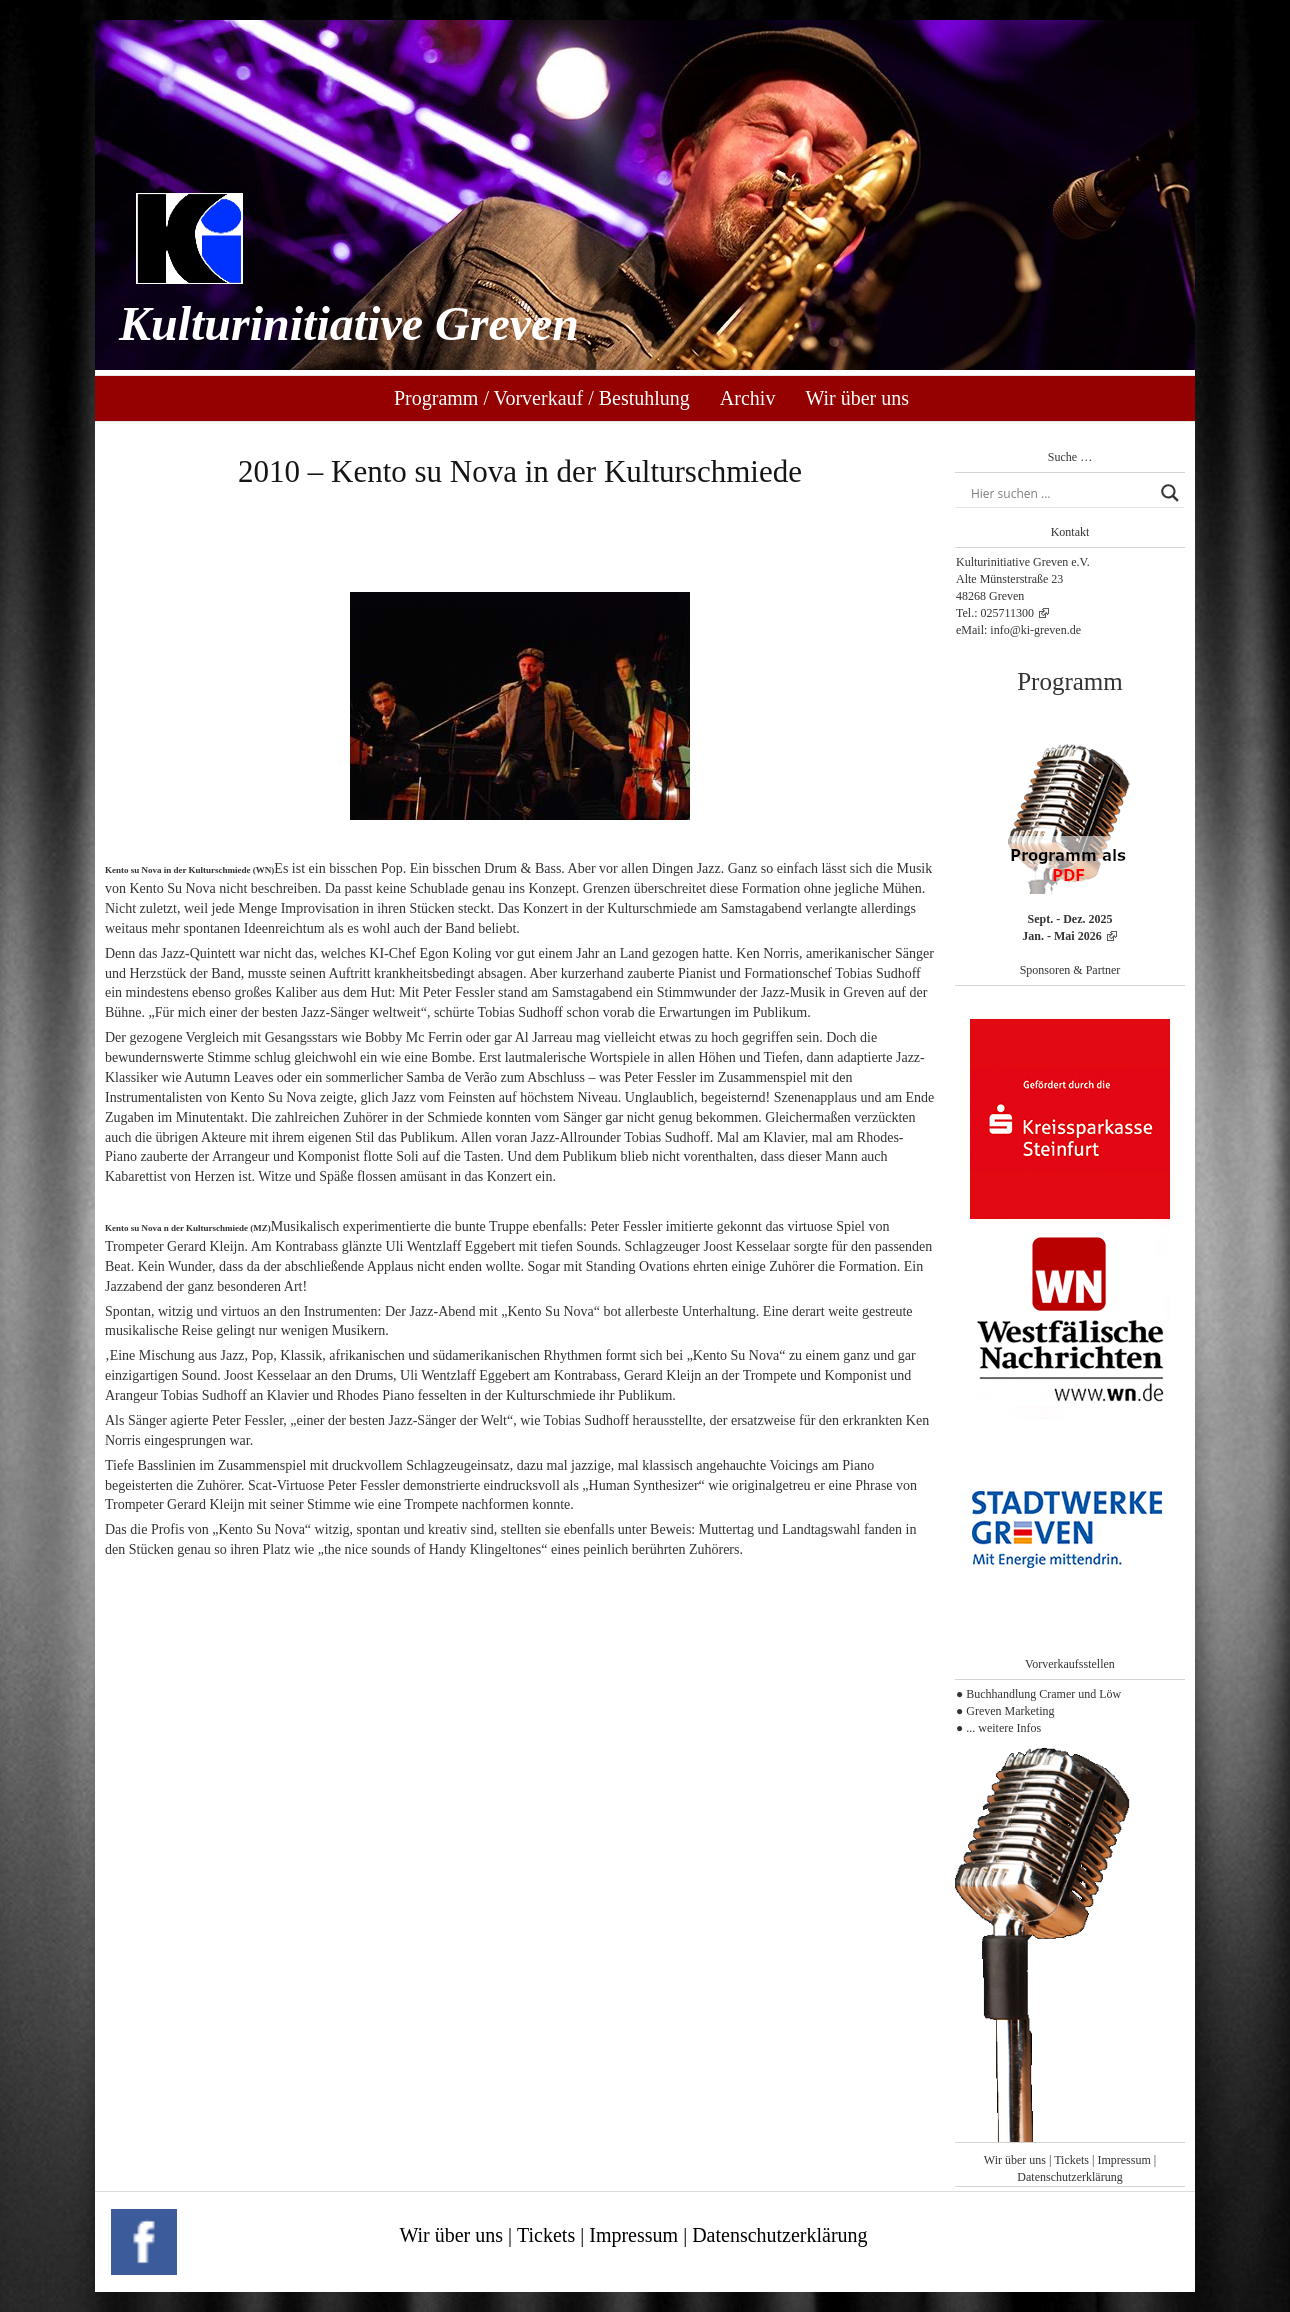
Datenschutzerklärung (1069, 2177)
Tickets (1071, 2160)
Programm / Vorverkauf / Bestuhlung (542, 398)
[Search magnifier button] (1170, 493)
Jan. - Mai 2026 (1061, 936)
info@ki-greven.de (1035, 630)
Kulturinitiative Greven (349, 323)
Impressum (1123, 2160)
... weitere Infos (1003, 1728)
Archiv (748, 398)
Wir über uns (857, 398)
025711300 (1007, 613)
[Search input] (1061, 493)
